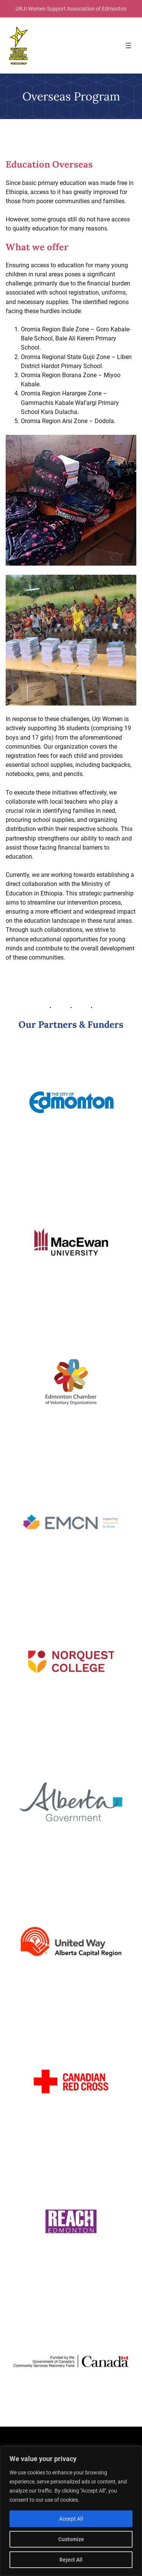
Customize (71, 2539)
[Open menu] (128, 45)
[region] (71, 2511)
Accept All (71, 2519)
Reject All (71, 2560)
